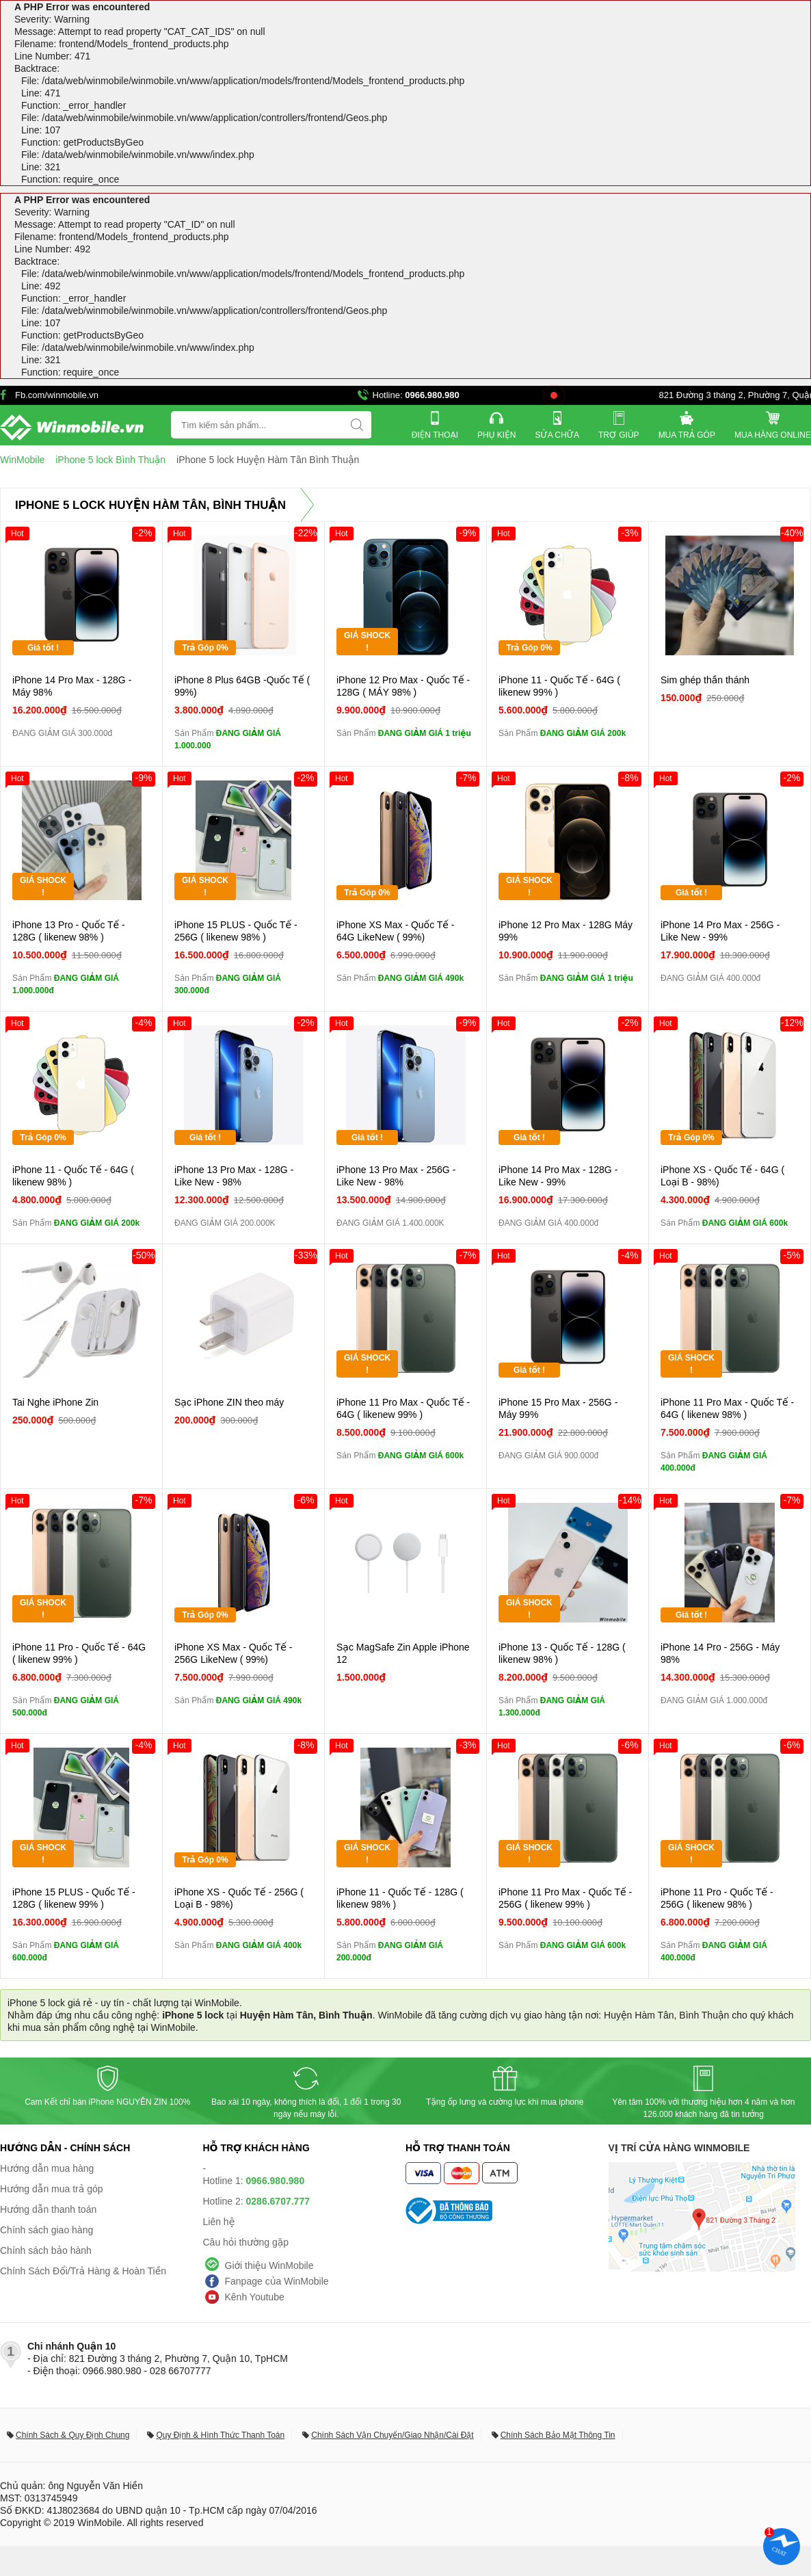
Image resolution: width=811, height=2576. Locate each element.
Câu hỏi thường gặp (246, 2242)
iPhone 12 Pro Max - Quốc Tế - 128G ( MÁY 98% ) (403, 686)
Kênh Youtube (254, 2296)
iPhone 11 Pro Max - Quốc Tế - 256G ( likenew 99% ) (565, 1898)
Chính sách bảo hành (46, 2250)
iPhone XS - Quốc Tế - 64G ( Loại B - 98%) (722, 1175)
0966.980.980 (432, 395)
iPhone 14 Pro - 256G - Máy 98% (720, 1653)
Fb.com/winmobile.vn (56, 395)
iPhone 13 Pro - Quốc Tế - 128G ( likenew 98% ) (68, 931)
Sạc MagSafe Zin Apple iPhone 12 (403, 1653)
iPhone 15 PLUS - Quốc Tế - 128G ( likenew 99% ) (73, 1898)
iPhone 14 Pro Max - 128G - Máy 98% (71, 686)
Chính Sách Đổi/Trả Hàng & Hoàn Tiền (83, 2270)
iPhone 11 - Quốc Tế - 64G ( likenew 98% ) (73, 1175)
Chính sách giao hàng (46, 2229)
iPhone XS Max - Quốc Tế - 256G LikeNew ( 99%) (233, 1653)
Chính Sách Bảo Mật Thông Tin (558, 2435)
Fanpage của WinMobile (277, 2281)
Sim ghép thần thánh (705, 679)
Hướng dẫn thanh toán (48, 2209)
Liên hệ (219, 2221)
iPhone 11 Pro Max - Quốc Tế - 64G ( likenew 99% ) (403, 1408)
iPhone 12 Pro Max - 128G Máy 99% (565, 931)
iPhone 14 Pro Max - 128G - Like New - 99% (557, 1175)
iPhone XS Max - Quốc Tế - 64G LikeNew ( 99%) (395, 931)
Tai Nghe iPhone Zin (55, 1402)
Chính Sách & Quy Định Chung (72, 2435)
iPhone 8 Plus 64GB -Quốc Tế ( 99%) (242, 686)
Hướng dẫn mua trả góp (51, 2188)
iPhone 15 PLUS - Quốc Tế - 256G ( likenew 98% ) (235, 931)
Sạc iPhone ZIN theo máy (229, 1402)
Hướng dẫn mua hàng (47, 2168)
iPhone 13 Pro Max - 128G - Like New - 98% (233, 1175)
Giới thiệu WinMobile (269, 2265)
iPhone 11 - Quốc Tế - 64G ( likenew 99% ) (559, 686)
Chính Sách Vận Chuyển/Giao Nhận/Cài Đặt (392, 2435)
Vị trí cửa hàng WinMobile (679, 2147)
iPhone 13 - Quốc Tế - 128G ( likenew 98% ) (562, 1653)
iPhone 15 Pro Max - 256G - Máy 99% (557, 1408)
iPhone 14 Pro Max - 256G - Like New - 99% (720, 931)
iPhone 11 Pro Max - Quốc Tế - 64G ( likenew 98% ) (727, 1408)
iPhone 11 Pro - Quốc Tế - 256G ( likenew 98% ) (717, 1898)
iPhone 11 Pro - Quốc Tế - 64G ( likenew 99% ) (79, 1653)
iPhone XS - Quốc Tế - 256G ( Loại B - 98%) (239, 1898)
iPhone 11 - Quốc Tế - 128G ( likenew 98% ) (400, 1898)
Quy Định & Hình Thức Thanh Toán (220, 2435)
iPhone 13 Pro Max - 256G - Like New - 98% (395, 1175)
